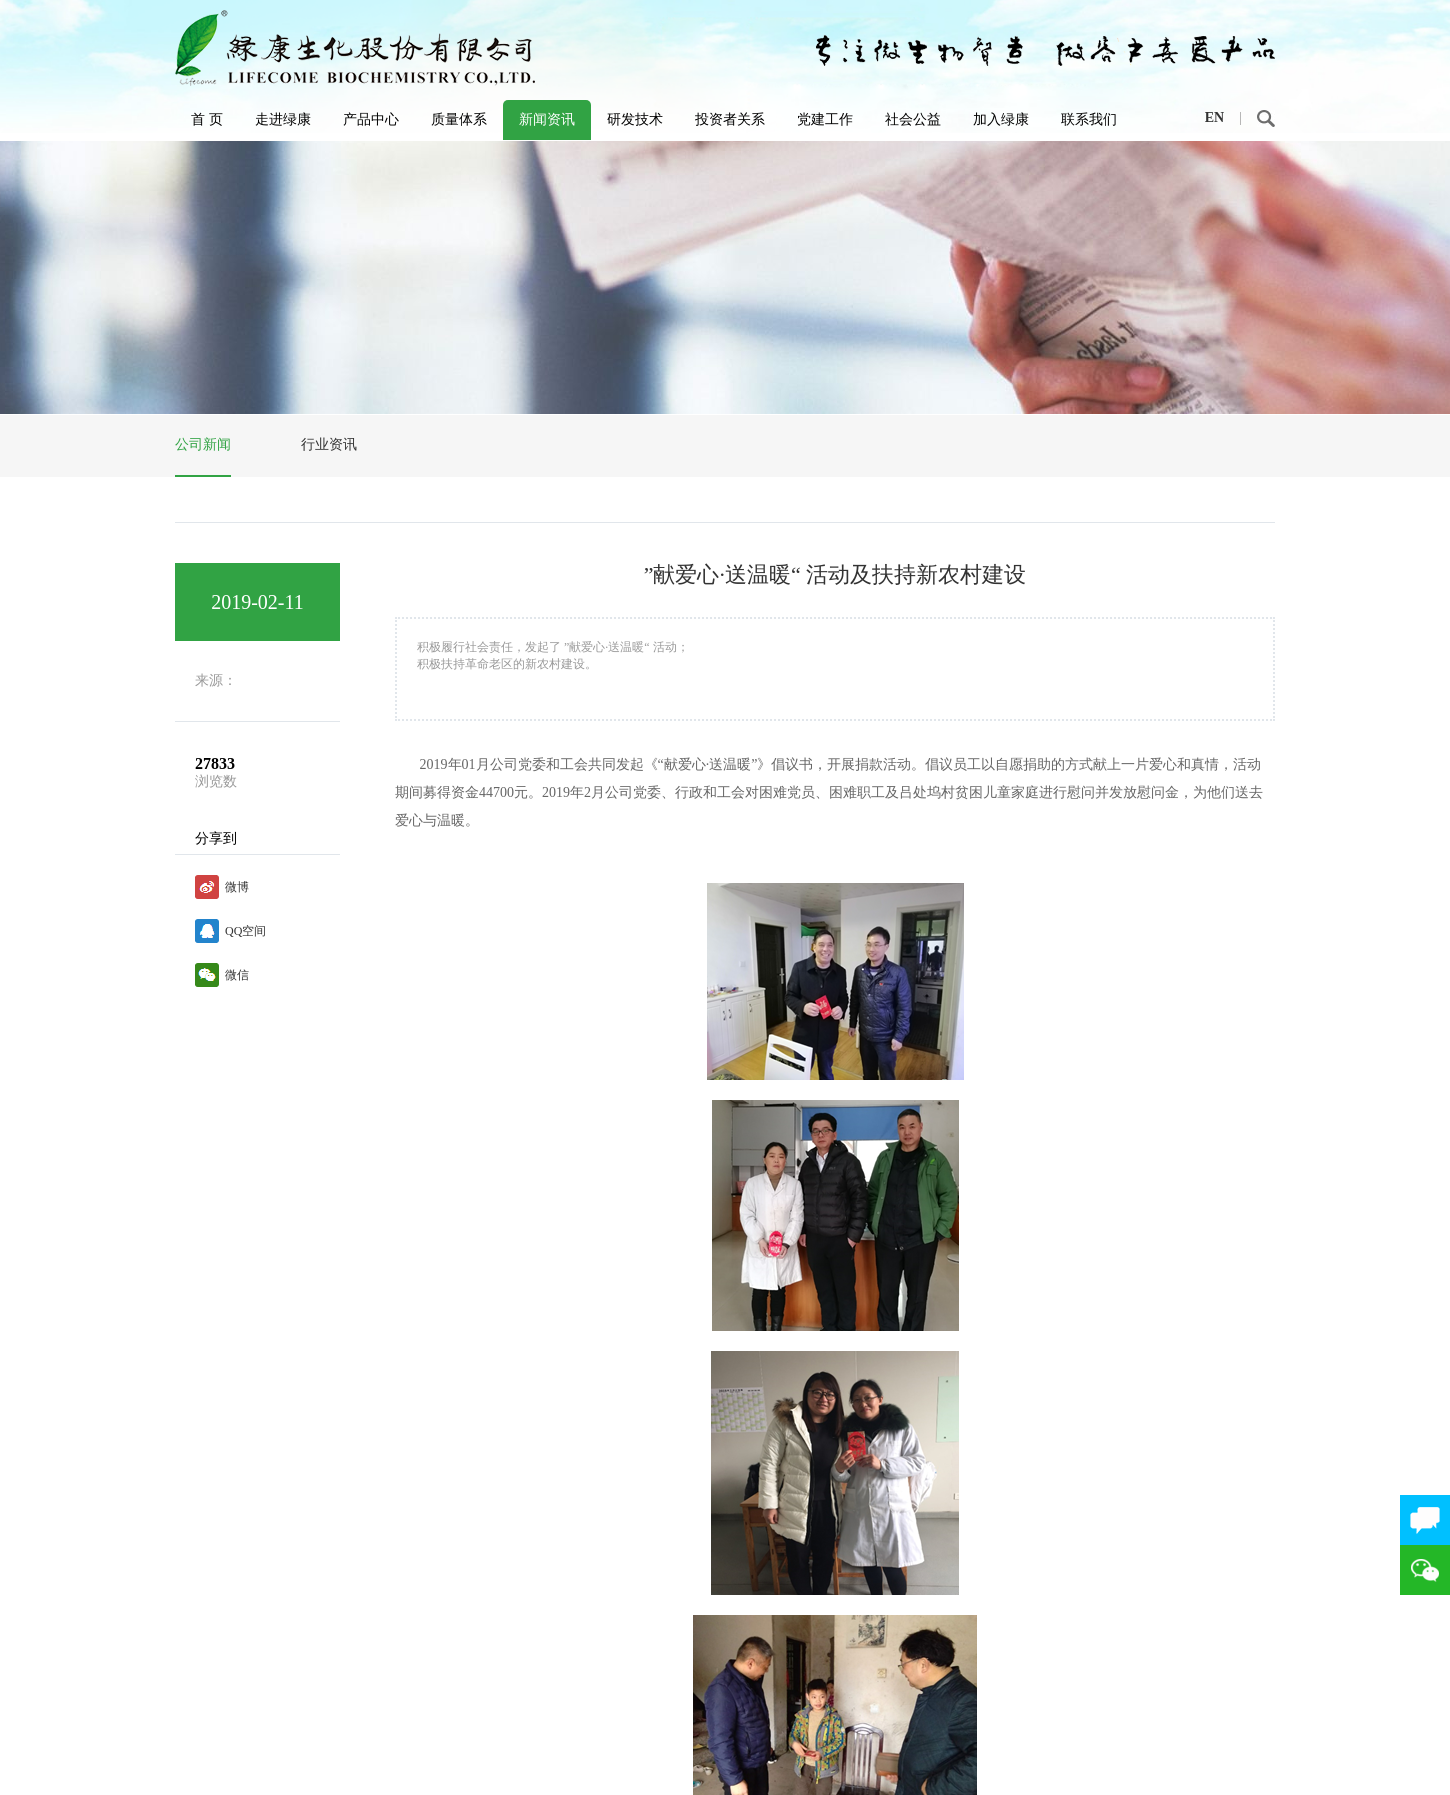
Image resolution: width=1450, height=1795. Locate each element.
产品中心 (371, 119)
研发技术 (635, 119)
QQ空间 (245, 931)
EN (1214, 117)
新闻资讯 (547, 119)
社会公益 (913, 119)
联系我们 (1089, 119)
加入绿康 (1001, 119)
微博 (237, 887)
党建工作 (825, 119)
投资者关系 (730, 119)
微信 (237, 975)
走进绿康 (283, 119)
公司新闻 (203, 444)
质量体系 (459, 119)
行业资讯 (329, 444)
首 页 (207, 119)
